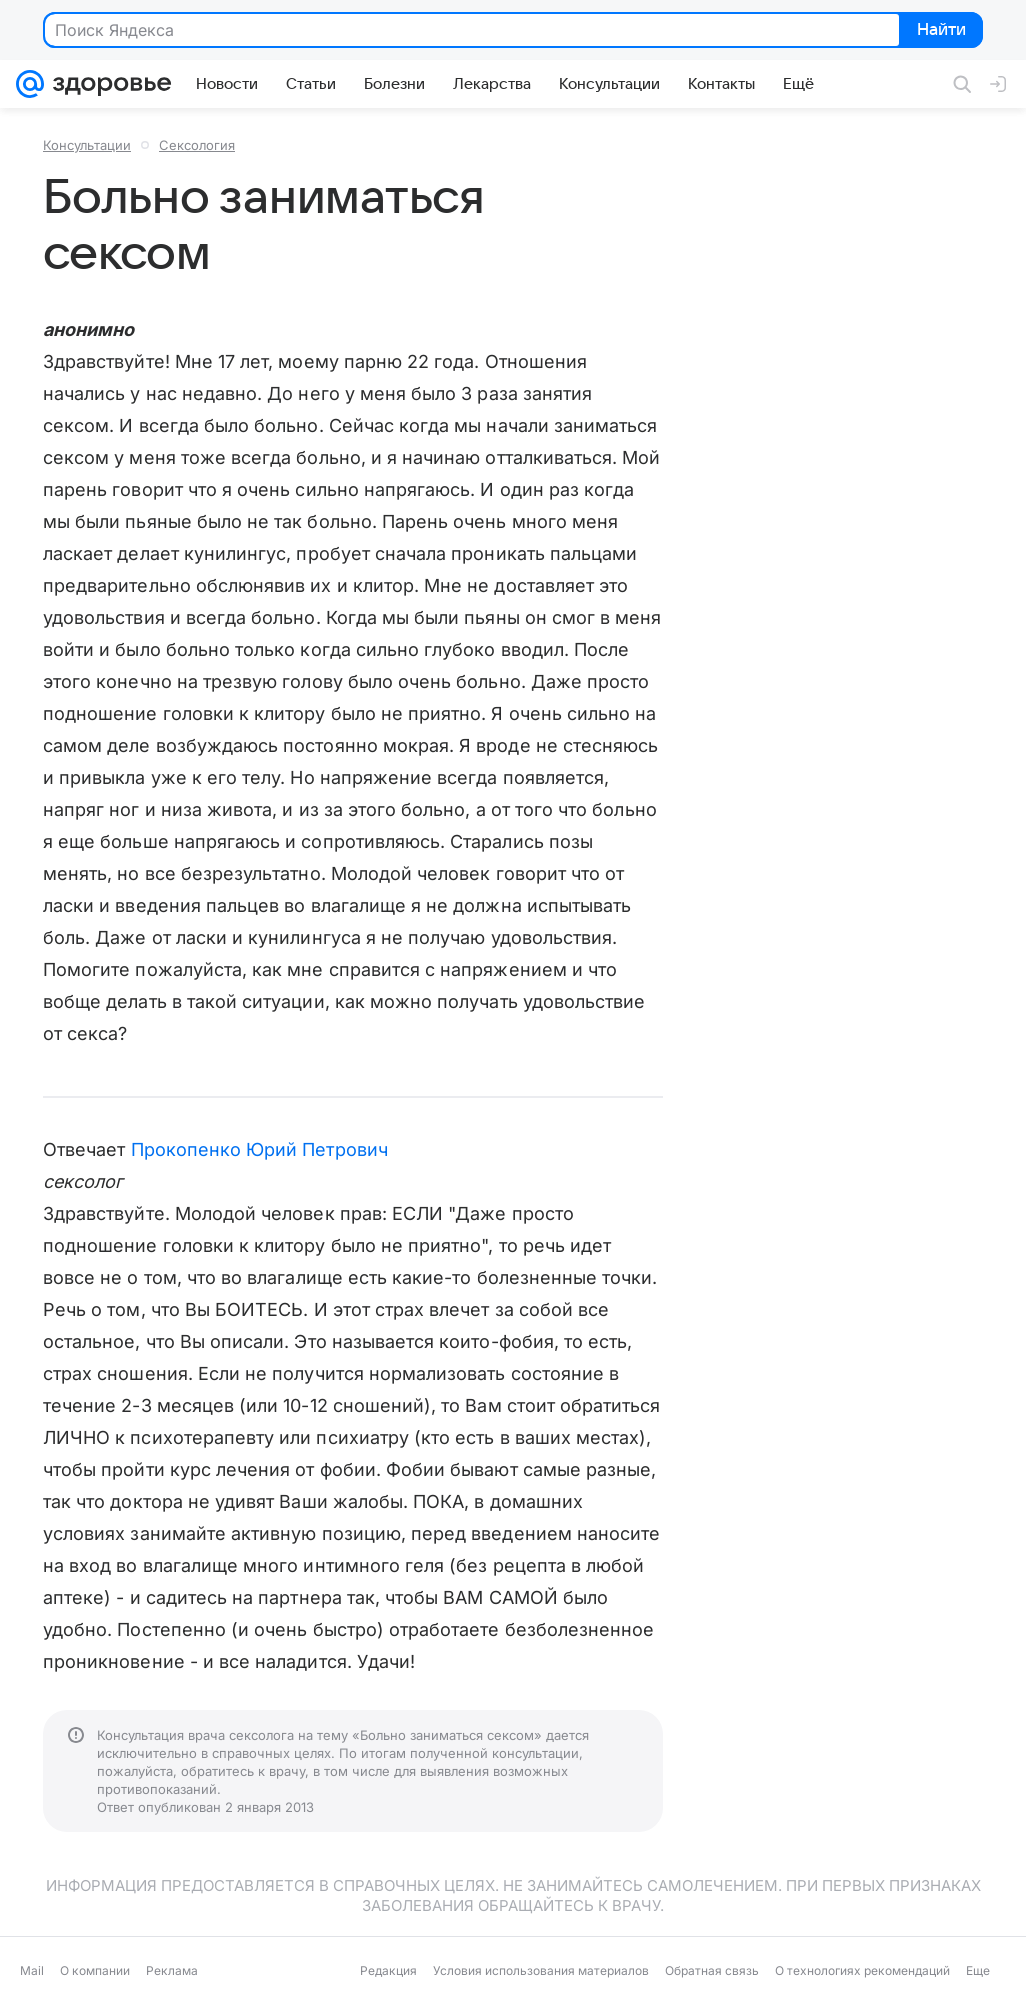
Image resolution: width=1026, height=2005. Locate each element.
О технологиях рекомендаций (862, 1970)
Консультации (87, 145)
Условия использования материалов (541, 1970)
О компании (95, 1970)
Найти (939, 31)
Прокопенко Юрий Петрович (259, 1149)
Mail (32, 1970)
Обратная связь (712, 1970)
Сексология (197, 145)
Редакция (388, 1970)
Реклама (172, 1970)
